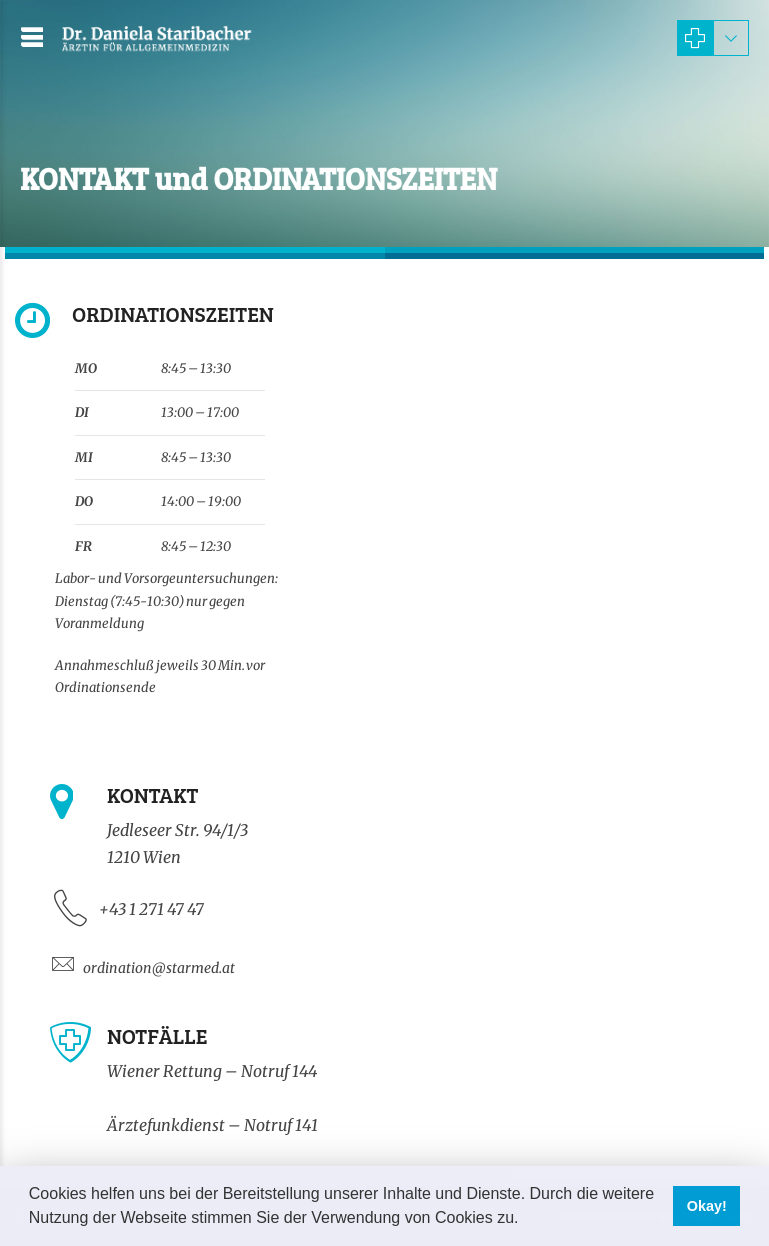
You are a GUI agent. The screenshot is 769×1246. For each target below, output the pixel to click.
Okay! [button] (707, 1206)
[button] (526, 1220)
